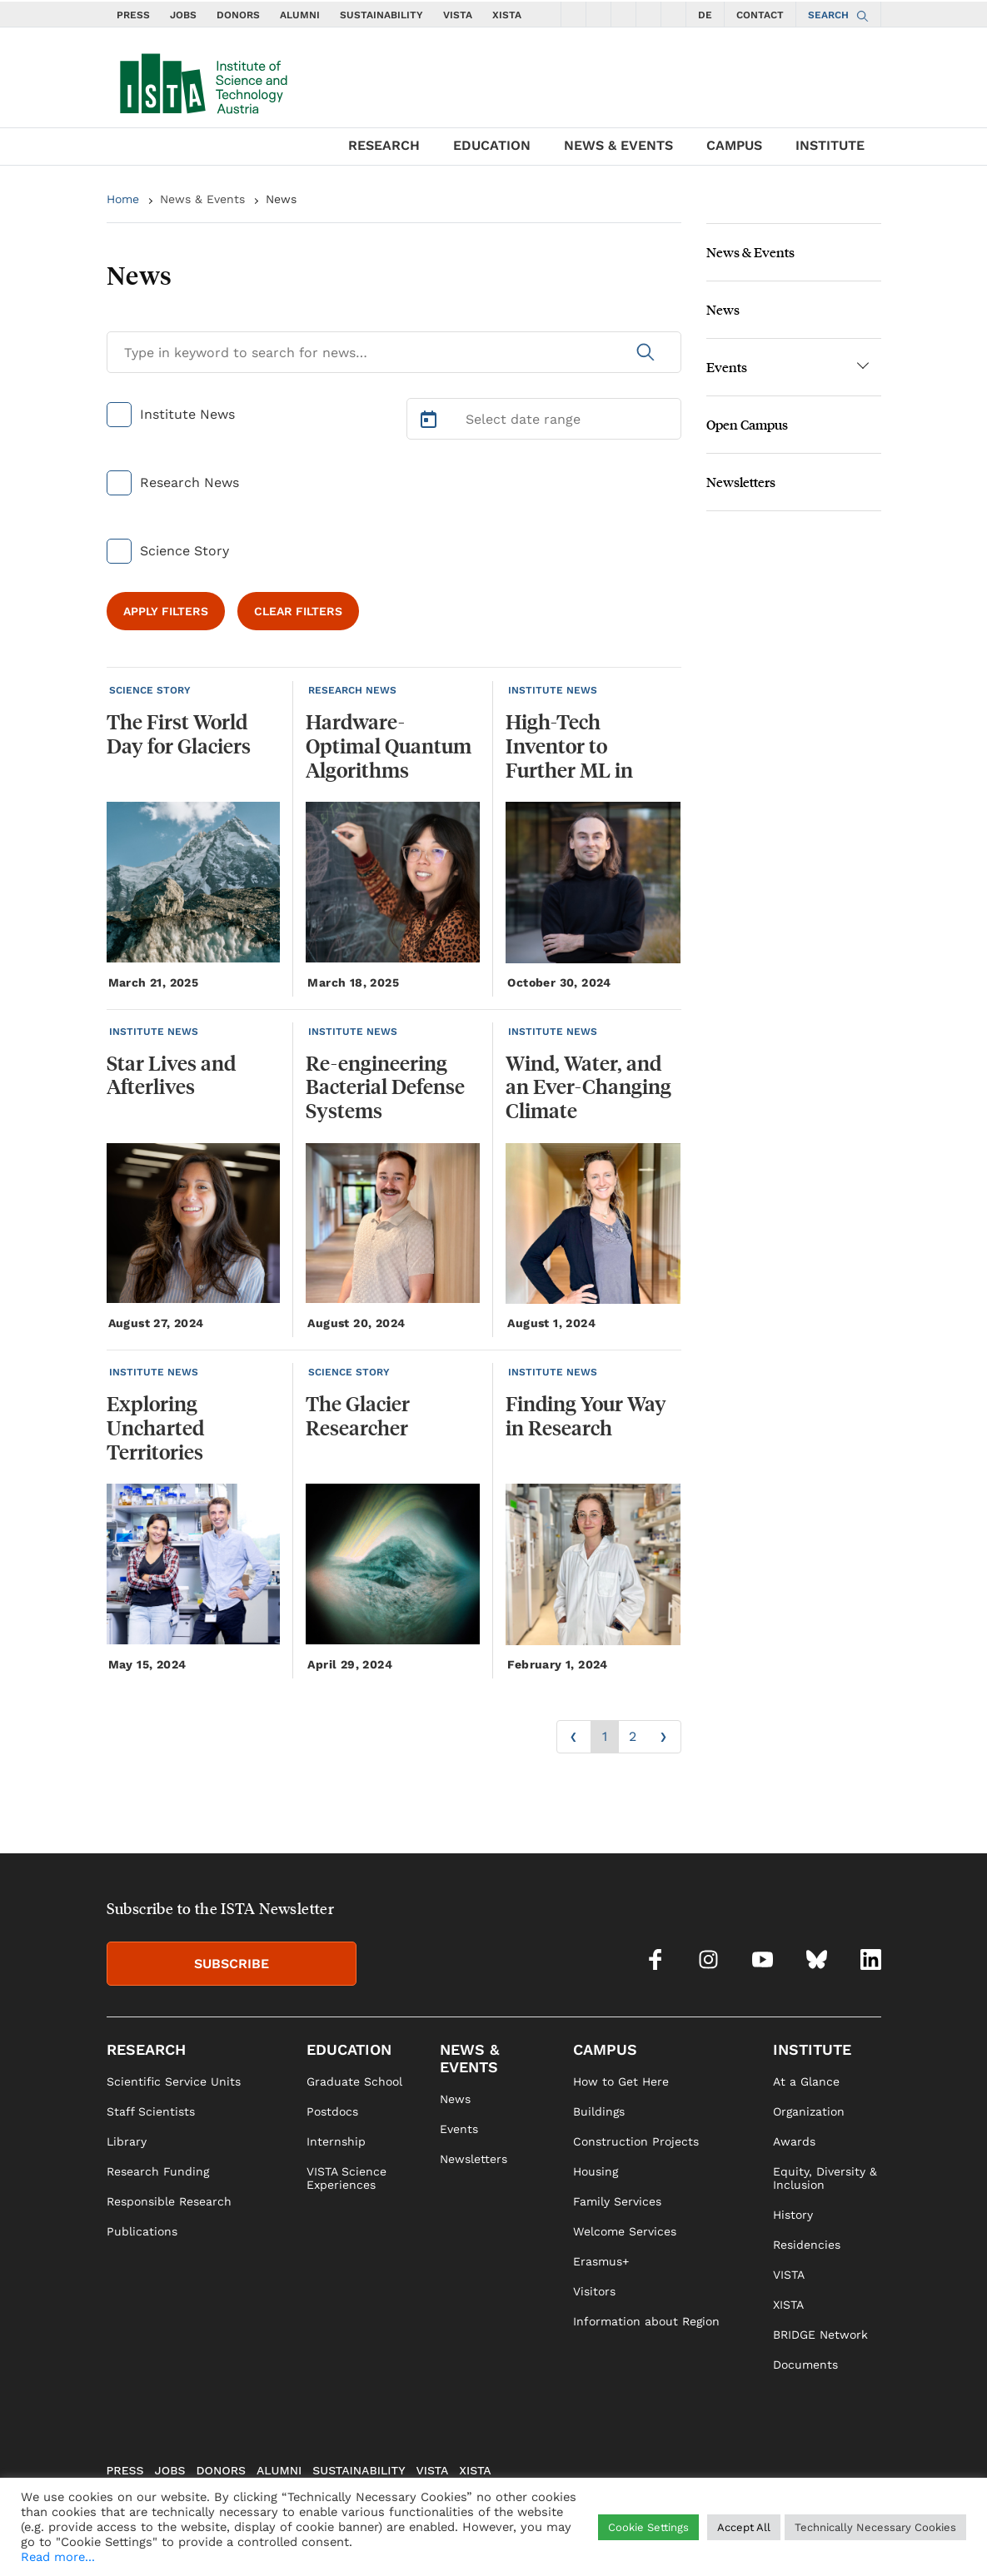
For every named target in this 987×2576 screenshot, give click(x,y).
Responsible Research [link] (169, 2201)
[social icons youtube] (623, 14)
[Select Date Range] (543, 419)
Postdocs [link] (332, 2111)
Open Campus (747, 424)
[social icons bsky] (648, 14)
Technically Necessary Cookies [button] (875, 2527)
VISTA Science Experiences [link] (346, 2178)
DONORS (238, 15)
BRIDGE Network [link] (820, 2334)
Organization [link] (809, 2111)
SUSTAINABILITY (381, 15)
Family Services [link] (617, 2201)
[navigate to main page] (202, 80)
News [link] (455, 2099)
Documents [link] (805, 2364)
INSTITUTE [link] (812, 2049)
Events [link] (459, 2129)
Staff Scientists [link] (151, 2111)
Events (726, 366)
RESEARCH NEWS (352, 690)
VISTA (457, 15)
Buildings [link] (599, 2111)
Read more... (58, 2556)
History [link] (793, 2214)
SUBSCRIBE (231, 1964)
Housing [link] (595, 2171)
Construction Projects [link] (636, 2141)
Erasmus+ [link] (601, 2261)
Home (123, 199)
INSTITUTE (830, 145)
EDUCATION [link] (349, 2049)
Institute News (187, 414)
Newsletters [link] (473, 2159)
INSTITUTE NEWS (552, 690)
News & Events (202, 199)
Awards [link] (794, 2141)
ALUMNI (300, 15)
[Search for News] (394, 352)
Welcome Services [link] (624, 2231)
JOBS (183, 15)
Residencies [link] (806, 2244)
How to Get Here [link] (621, 2081)
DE (705, 15)
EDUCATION (492, 145)
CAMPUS (734, 145)
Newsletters (740, 481)
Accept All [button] (743, 2527)
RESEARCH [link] (146, 2049)
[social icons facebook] (573, 14)
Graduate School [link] (354, 2081)
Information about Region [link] (646, 2321)
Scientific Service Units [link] (174, 2081)
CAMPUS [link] (605, 2049)
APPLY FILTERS (165, 611)
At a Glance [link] (806, 2081)
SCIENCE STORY (150, 690)
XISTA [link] (788, 2304)
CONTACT (760, 15)
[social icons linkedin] (673, 14)
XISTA (506, 15)
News (281, 199)
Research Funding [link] (158, 2171)
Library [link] (127, 2141)
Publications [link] (142, 2231)
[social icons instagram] (598, 14)
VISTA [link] (789, 2274)
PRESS (133, 15)
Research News (189, 482)
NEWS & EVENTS (618, 145)
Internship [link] (336, 2141)
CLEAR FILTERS (298, 611)
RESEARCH (384, 145)
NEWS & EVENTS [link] (469, 2058)
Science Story (184, 551)
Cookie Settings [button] (648, 2527)
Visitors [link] (594, 2291)
